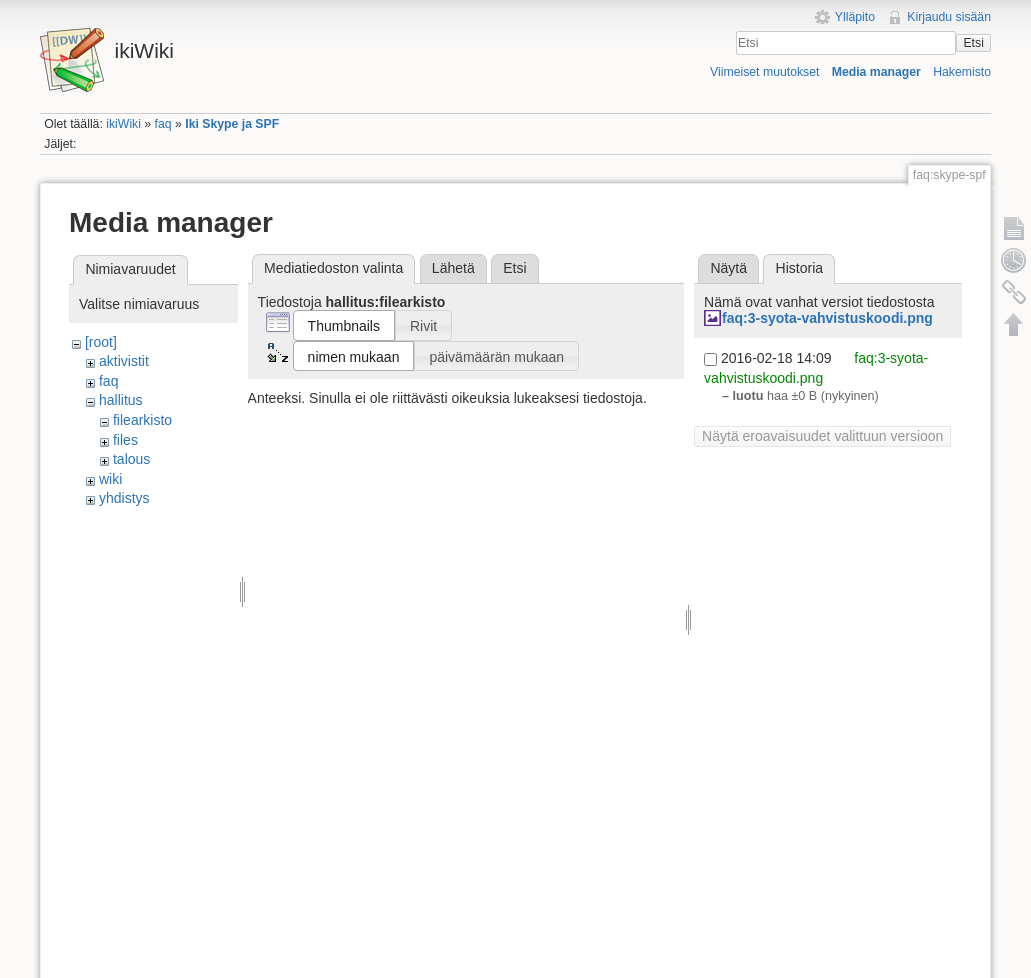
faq (163, 124)
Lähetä (453, 268)
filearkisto (142, 420)
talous (131, 459)
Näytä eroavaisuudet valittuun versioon (822, 436)
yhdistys (124, 498)
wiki (110, 479)
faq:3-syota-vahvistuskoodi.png (827, 318)
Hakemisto (962, 72)
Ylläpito (855, 17)
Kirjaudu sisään (949, 17)
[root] (101, 342)
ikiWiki (123, 124)
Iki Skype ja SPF (232, 124)
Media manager (876, 72)
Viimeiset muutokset (764, 72)
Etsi (973, 43)
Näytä (728, 268)
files (125, 440)
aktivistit (124, 361)
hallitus (121, 400)
